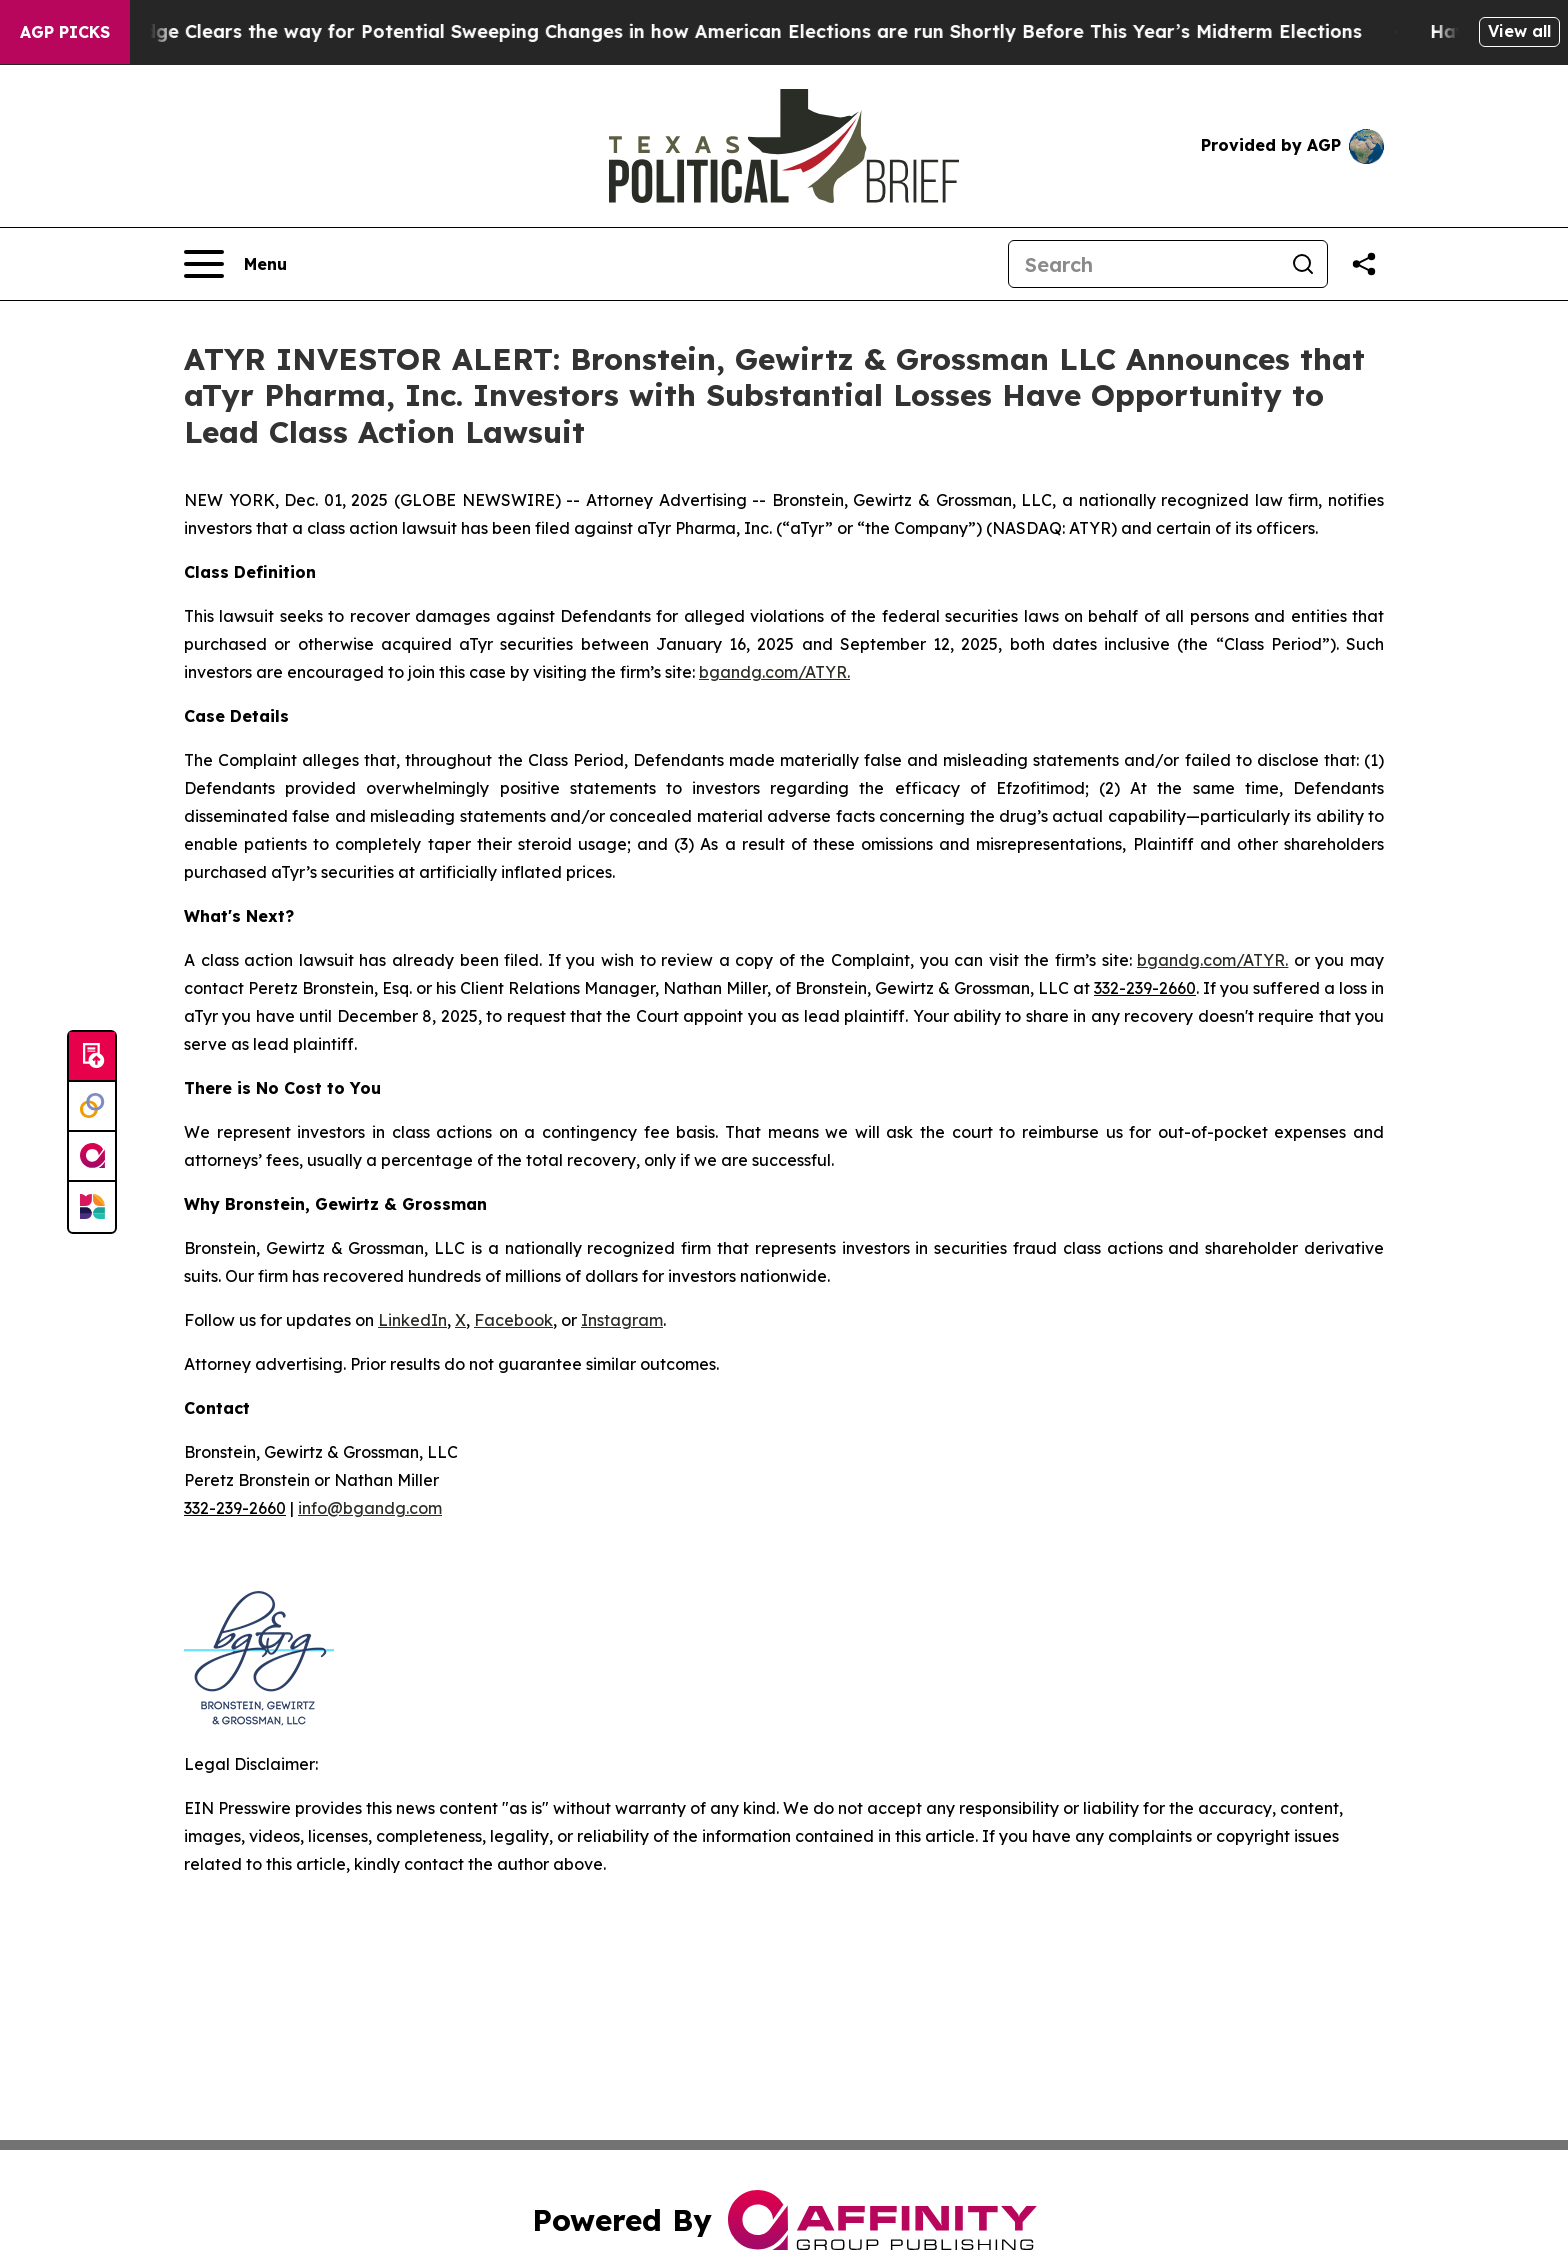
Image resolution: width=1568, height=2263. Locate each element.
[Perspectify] (92, 1107)
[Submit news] (92, 1057)
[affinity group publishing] (92, 1157)
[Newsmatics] (92, 1207)
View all (1519, 31)
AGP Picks (65, 32)
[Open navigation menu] (235, 264)
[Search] (1144, 264)
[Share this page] (1364, 264)
